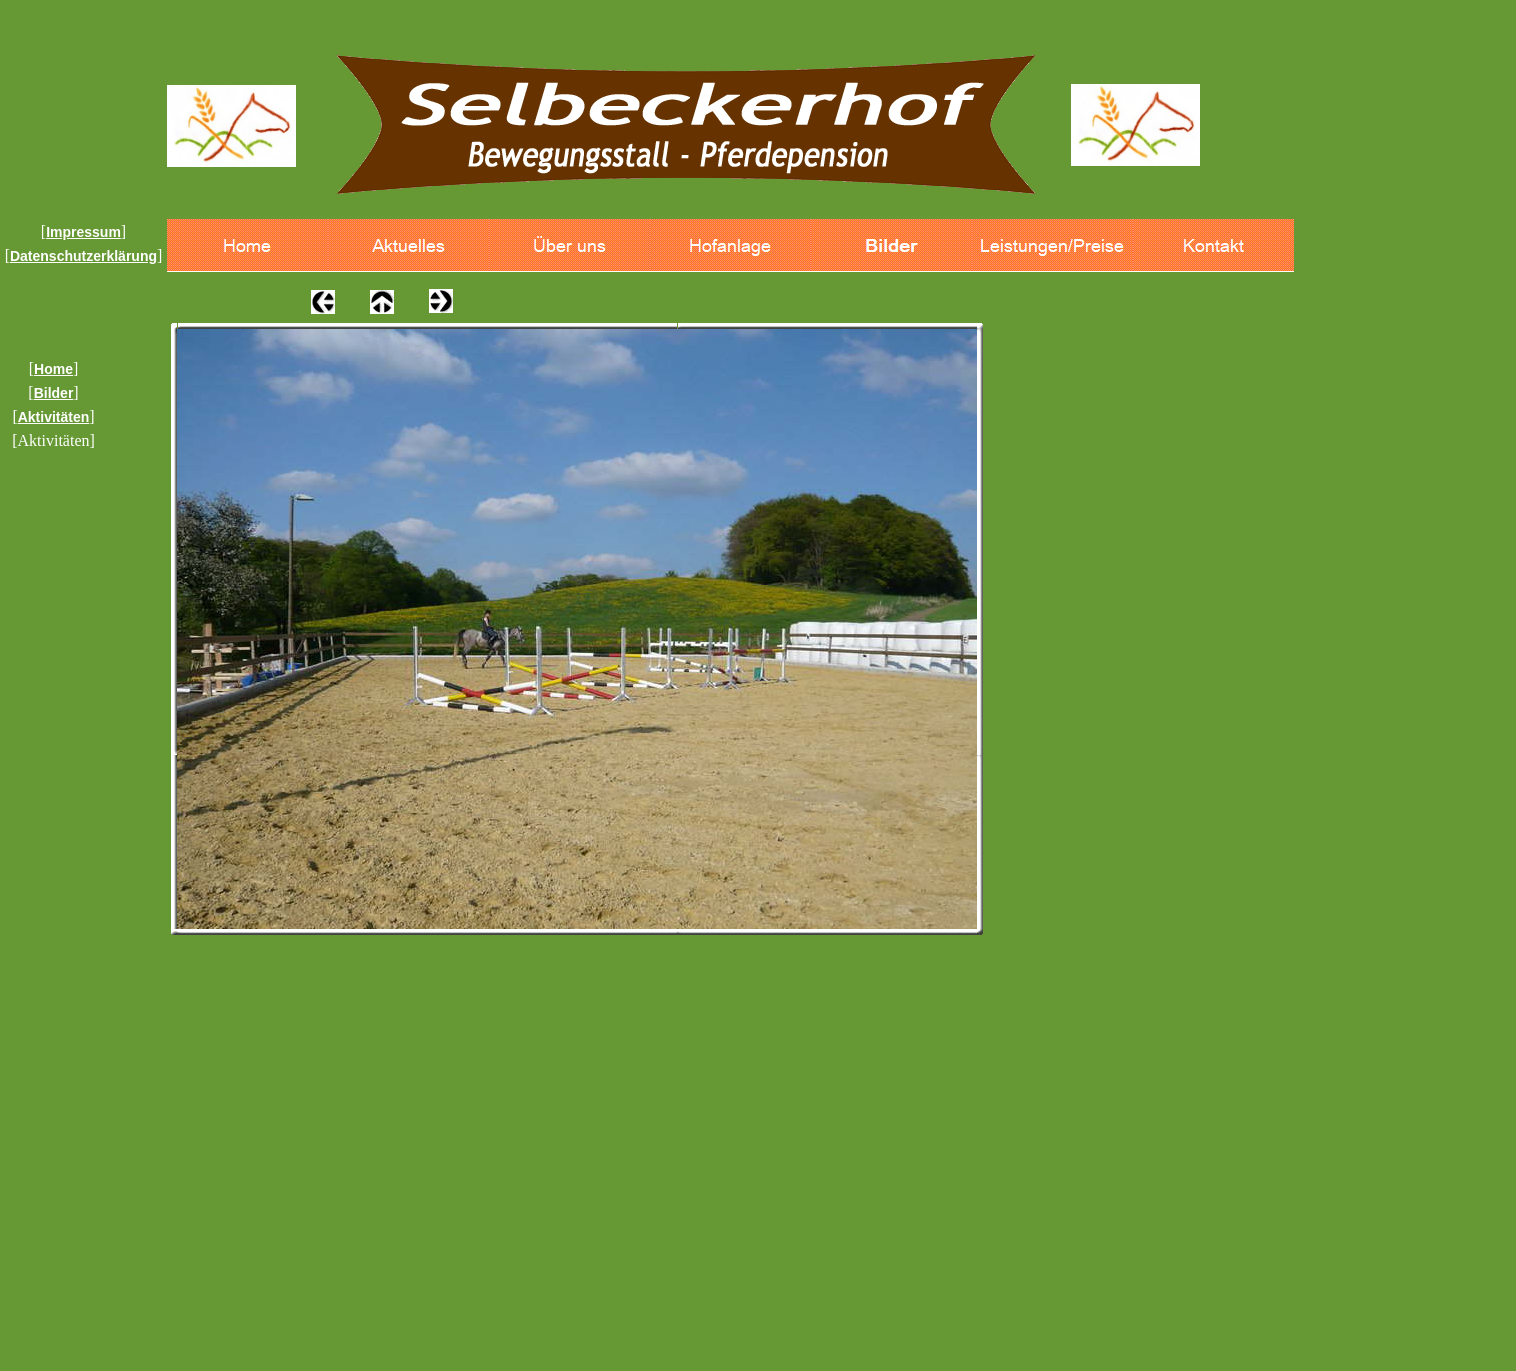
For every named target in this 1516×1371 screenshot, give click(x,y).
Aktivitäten (54, 417)
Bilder (54, 393)
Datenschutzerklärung (83, 256)
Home (53, 369)
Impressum (83, 232)
